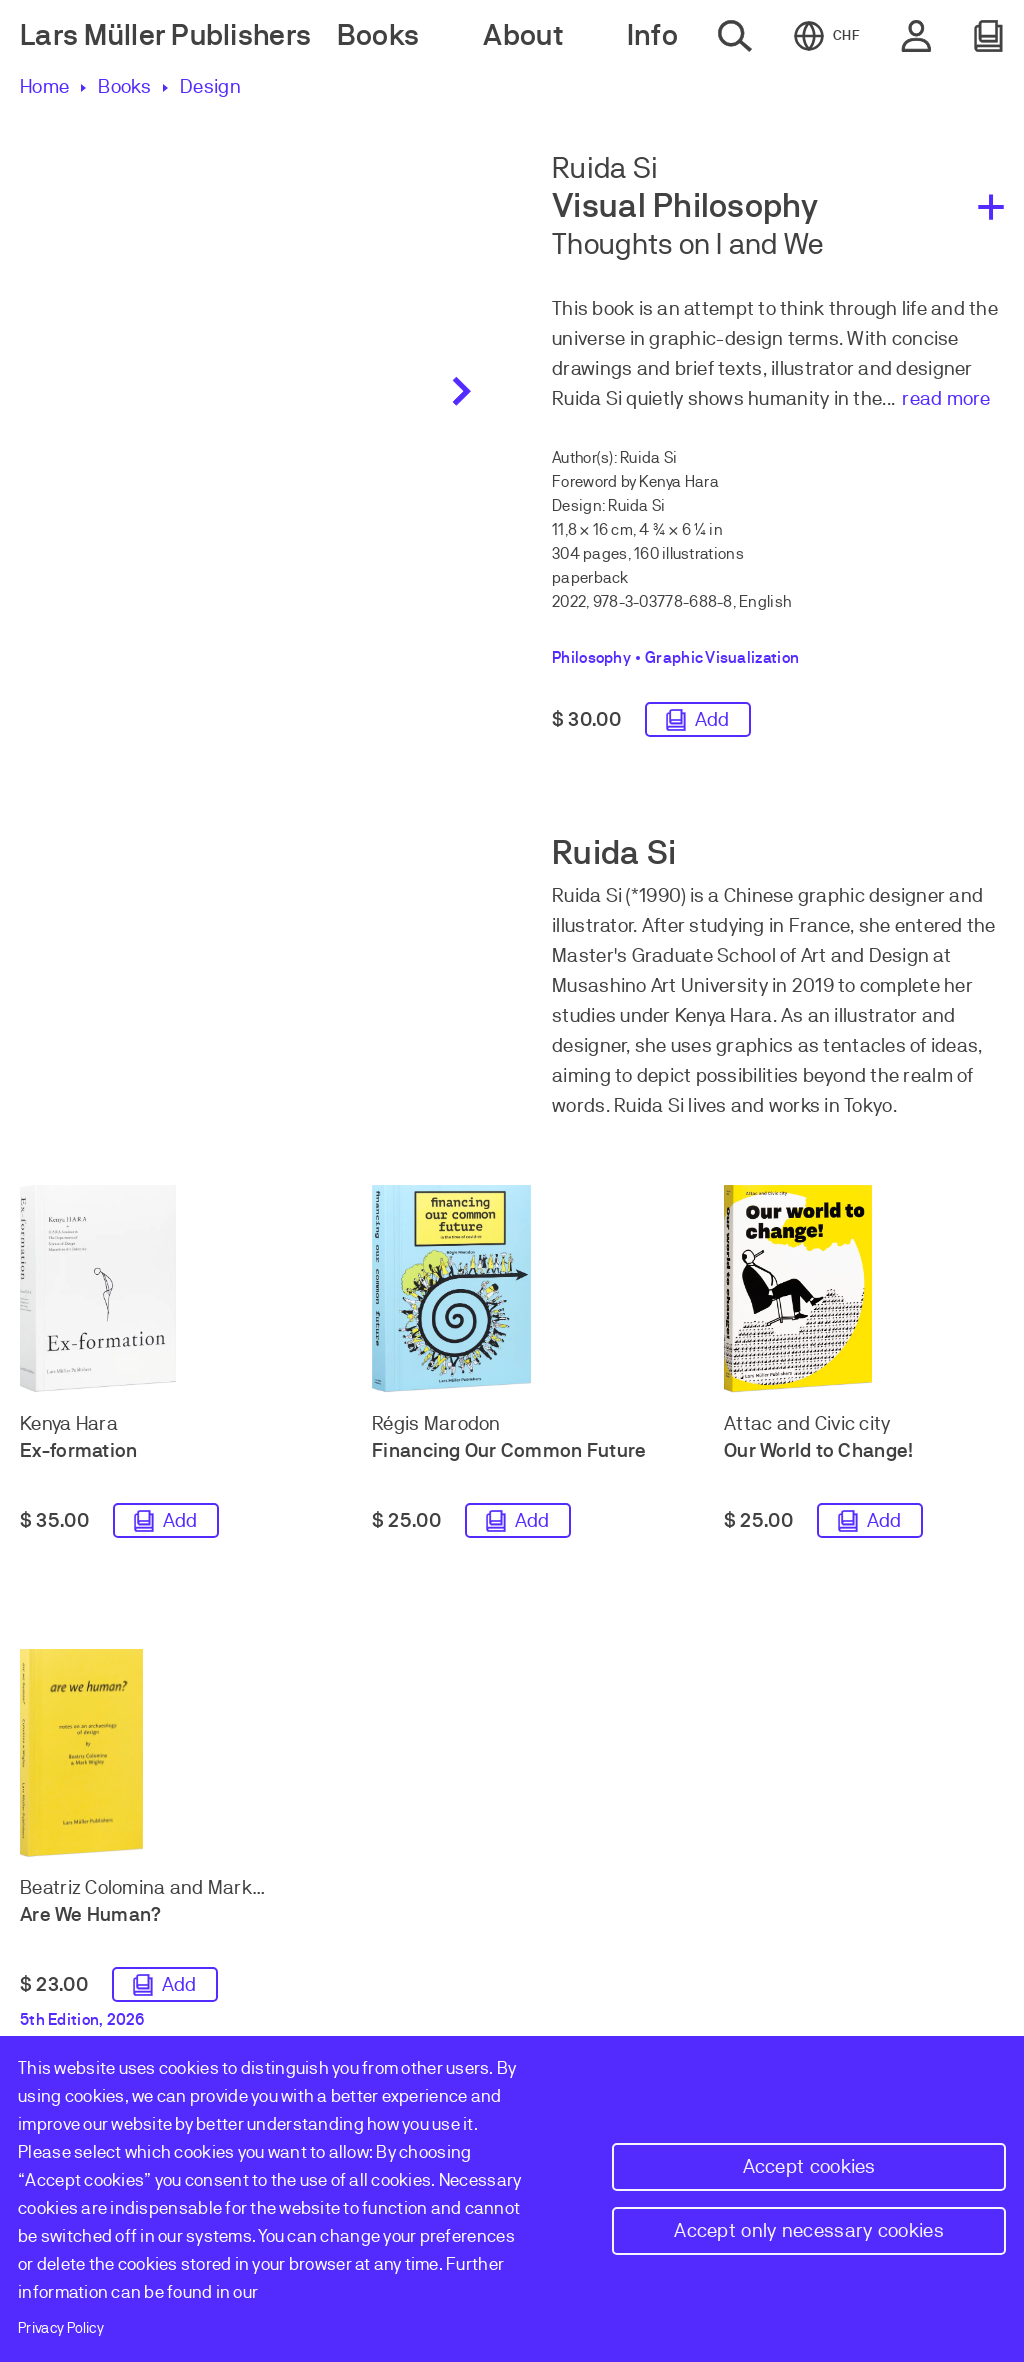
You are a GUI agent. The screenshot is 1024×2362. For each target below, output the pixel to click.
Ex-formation (79, 1454)
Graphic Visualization (722, 658)
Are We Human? (91, 1918)
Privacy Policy (61, 2328)
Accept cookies (809, 2166)
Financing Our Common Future (509, 1454)
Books (124, 86)
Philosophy (591, 658)
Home (44, 86)
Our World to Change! (818, 1454)
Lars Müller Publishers (165, 35)
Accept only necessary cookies (809, 2230)
